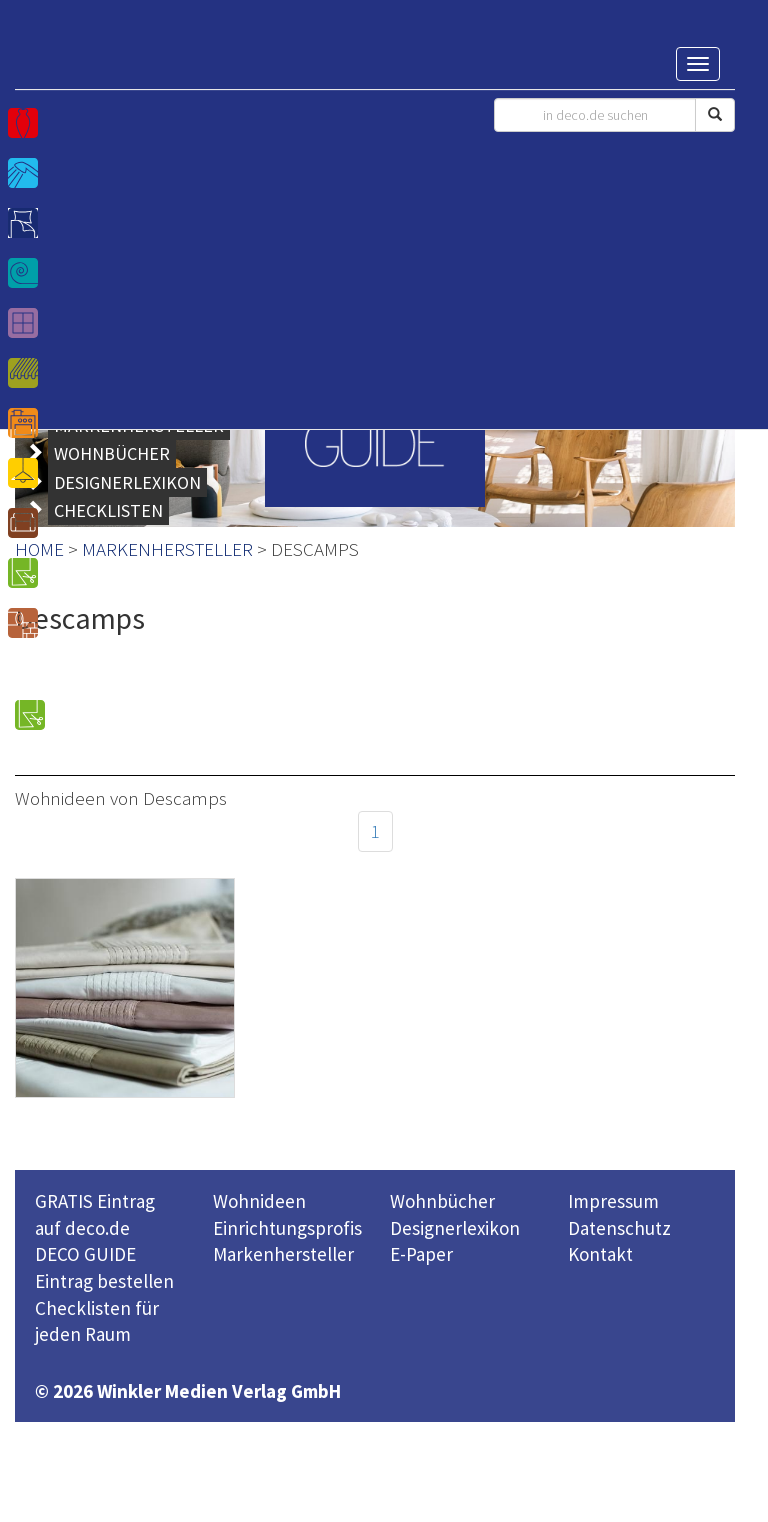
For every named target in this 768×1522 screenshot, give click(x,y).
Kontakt (600, 1254)
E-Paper (421, 1254)
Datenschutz (619, 1228)
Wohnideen (259, 1201)
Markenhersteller (283, 1254)
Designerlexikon (455, 1228)
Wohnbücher (442, 1201)
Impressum (613, 1201)
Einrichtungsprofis (287, 1228)
